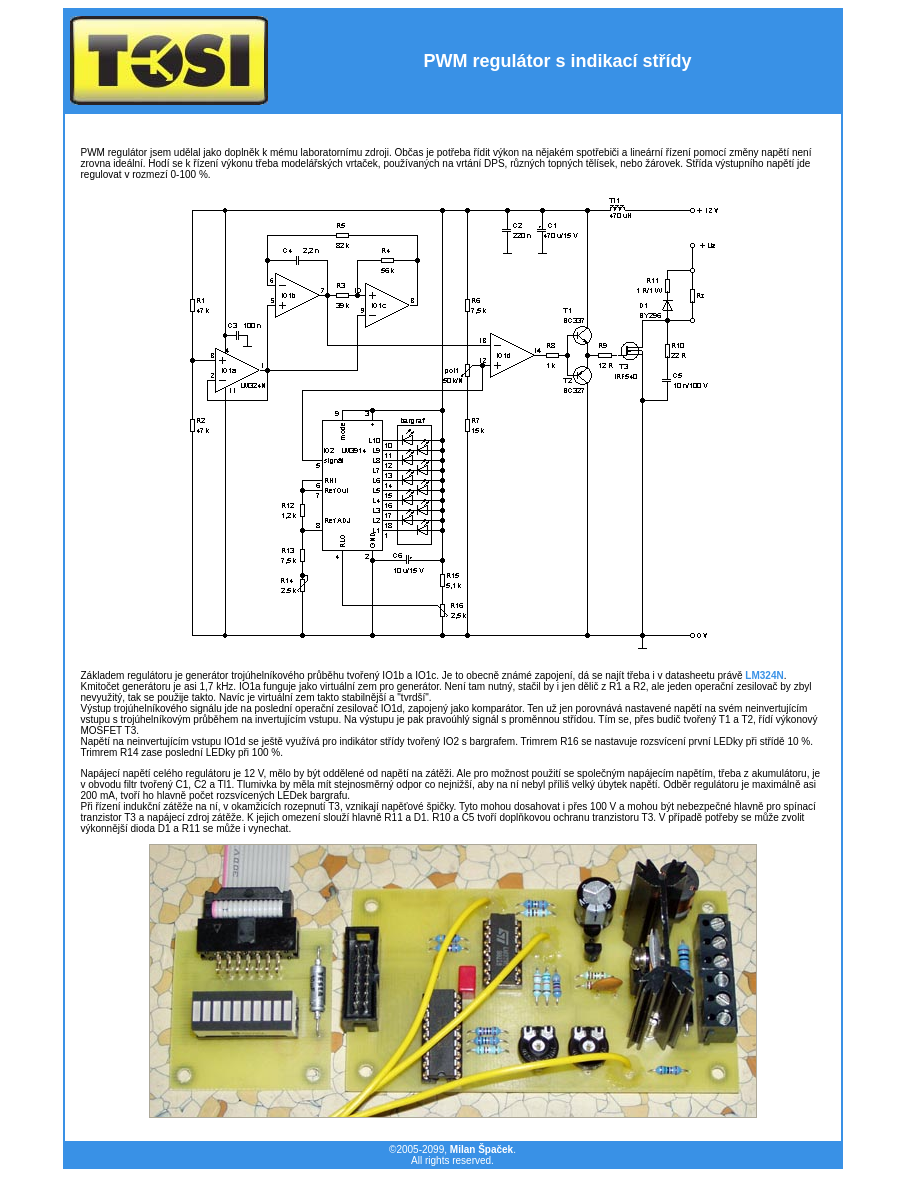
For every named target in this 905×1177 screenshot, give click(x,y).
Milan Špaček (481, 1149)
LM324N (764, 675)
